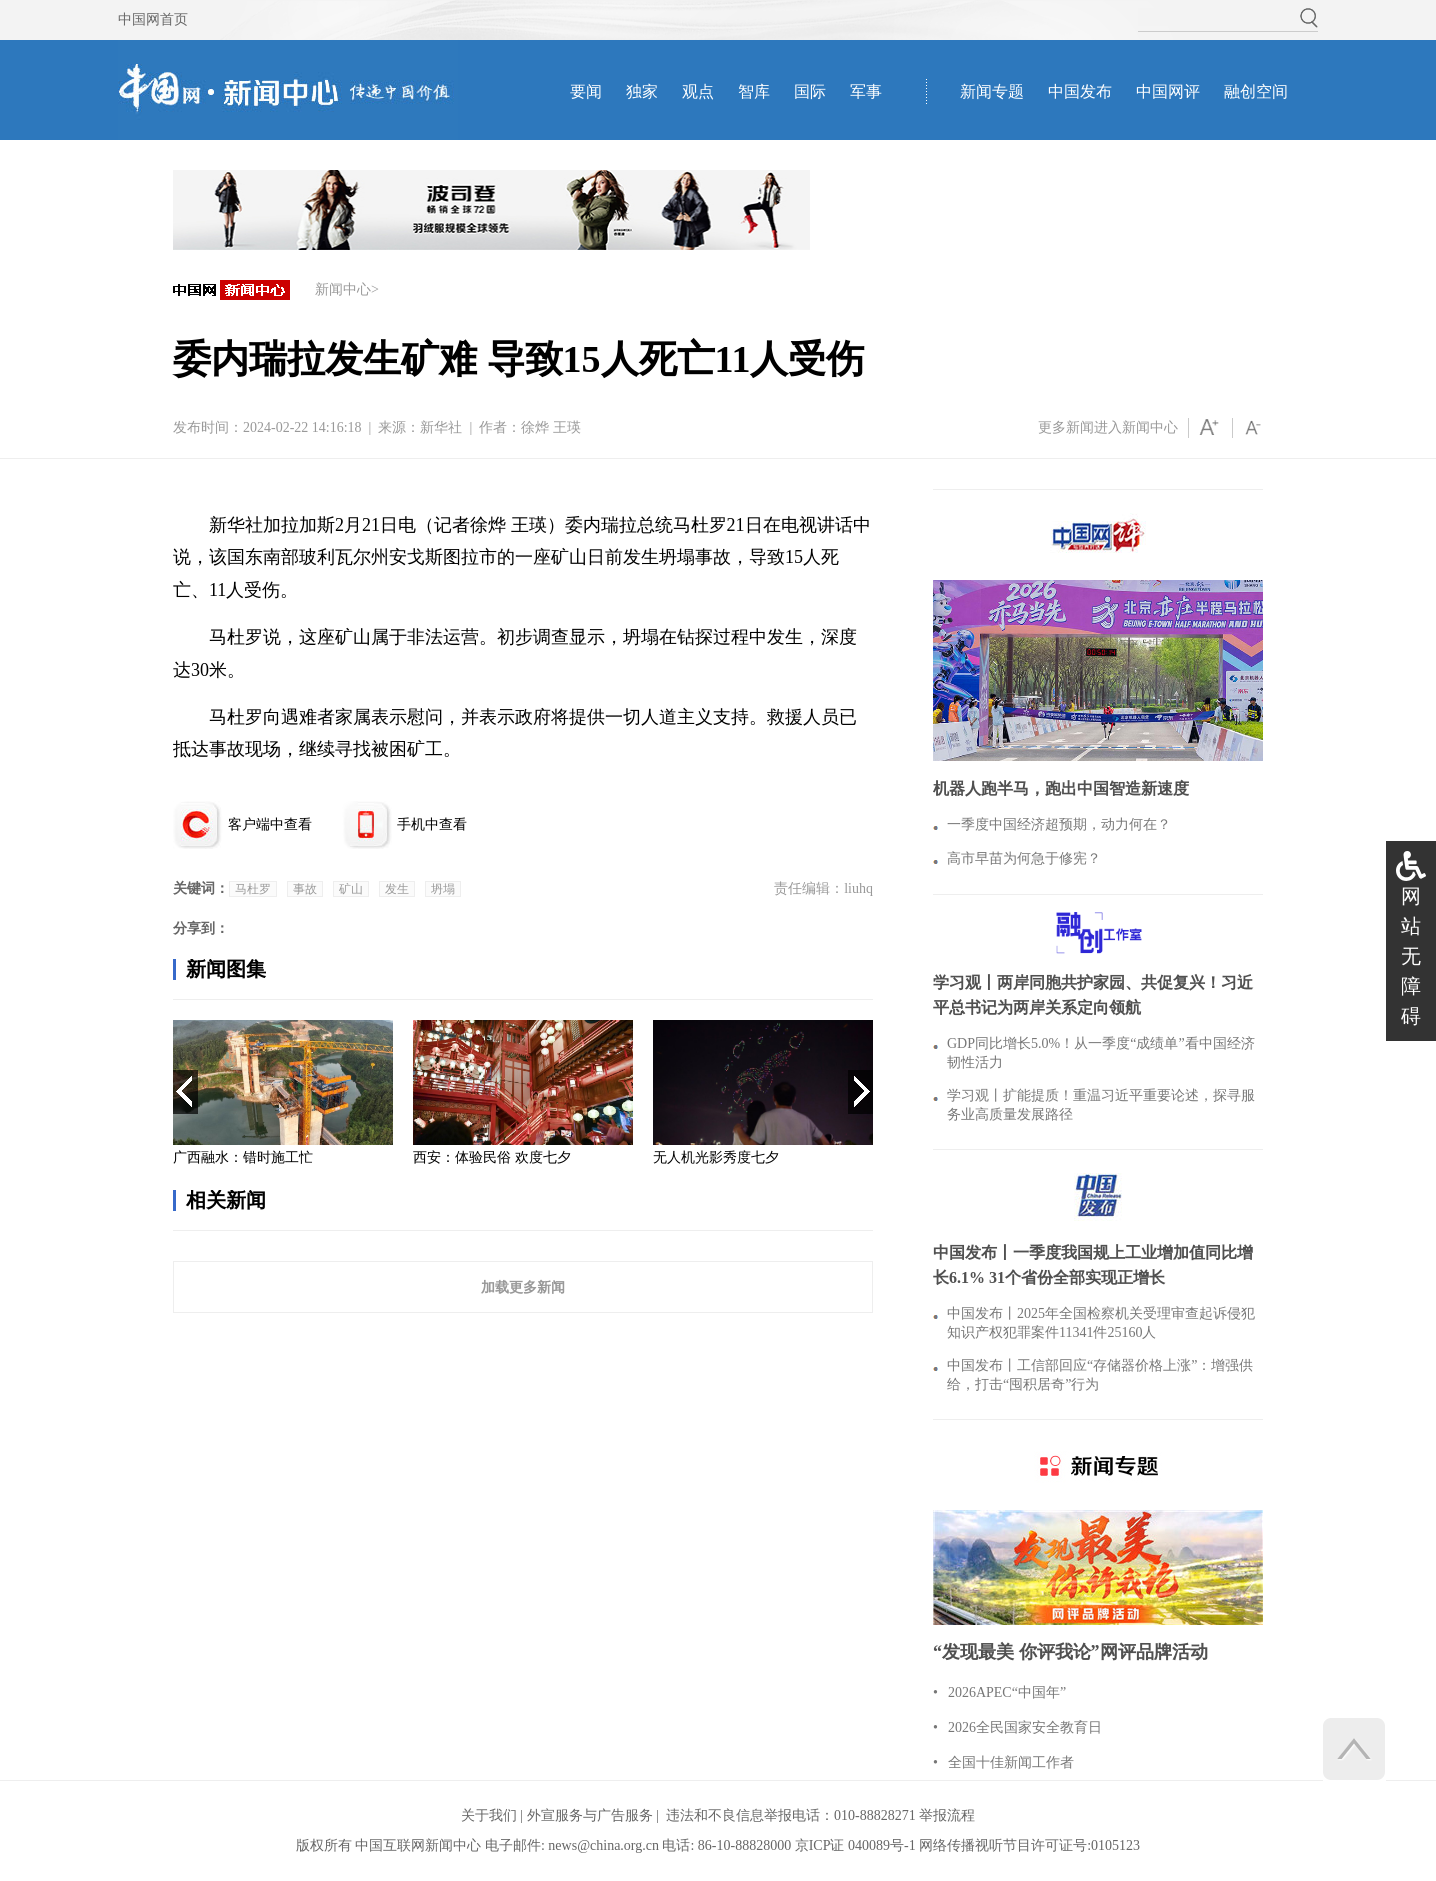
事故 (305, 889)
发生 (397, 889)
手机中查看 (432, 824)
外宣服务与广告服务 (590, 1815)
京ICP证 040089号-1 (855, 1845)
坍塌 (443, 889)
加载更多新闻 (523, 1287)
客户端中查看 (270, 824)
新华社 (441, 427)
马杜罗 (253, 889)
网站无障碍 (1411, 956)
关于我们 (489, 1815)
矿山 (351, 889)
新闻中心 (343, 289)
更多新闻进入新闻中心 (1108, 427)
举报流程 (947, 1815)
